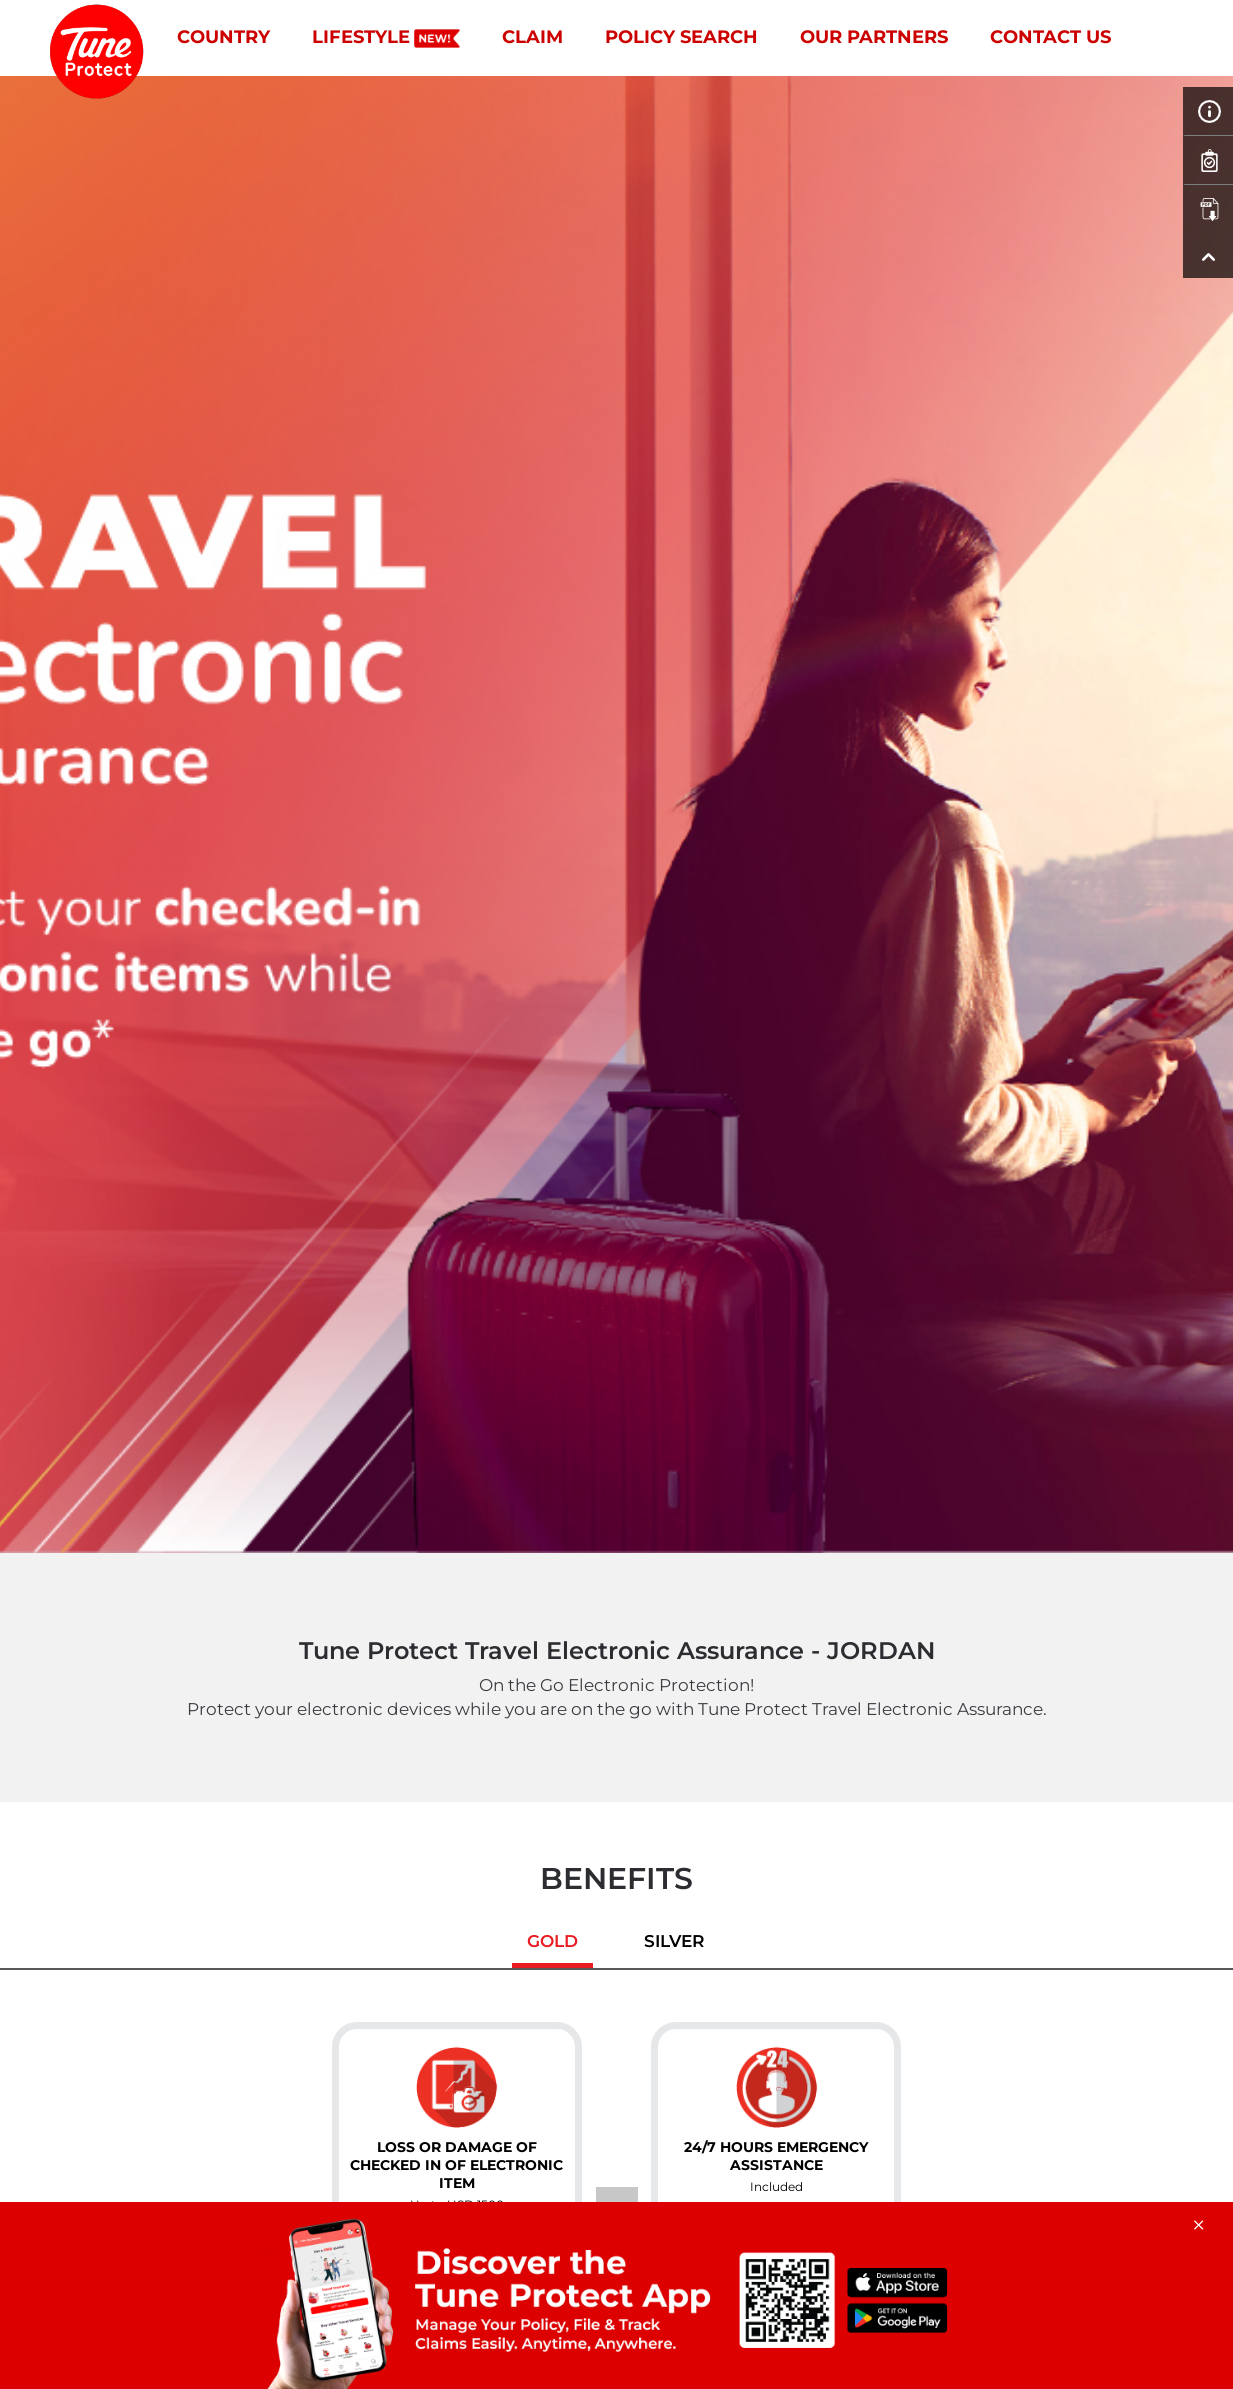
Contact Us (1050, 37)
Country (223, 37)
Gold (552, 1941)
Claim (532, 37)
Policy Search (681, 37)
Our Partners (874, 37)
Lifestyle (386, 37)
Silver (674, 1941)
